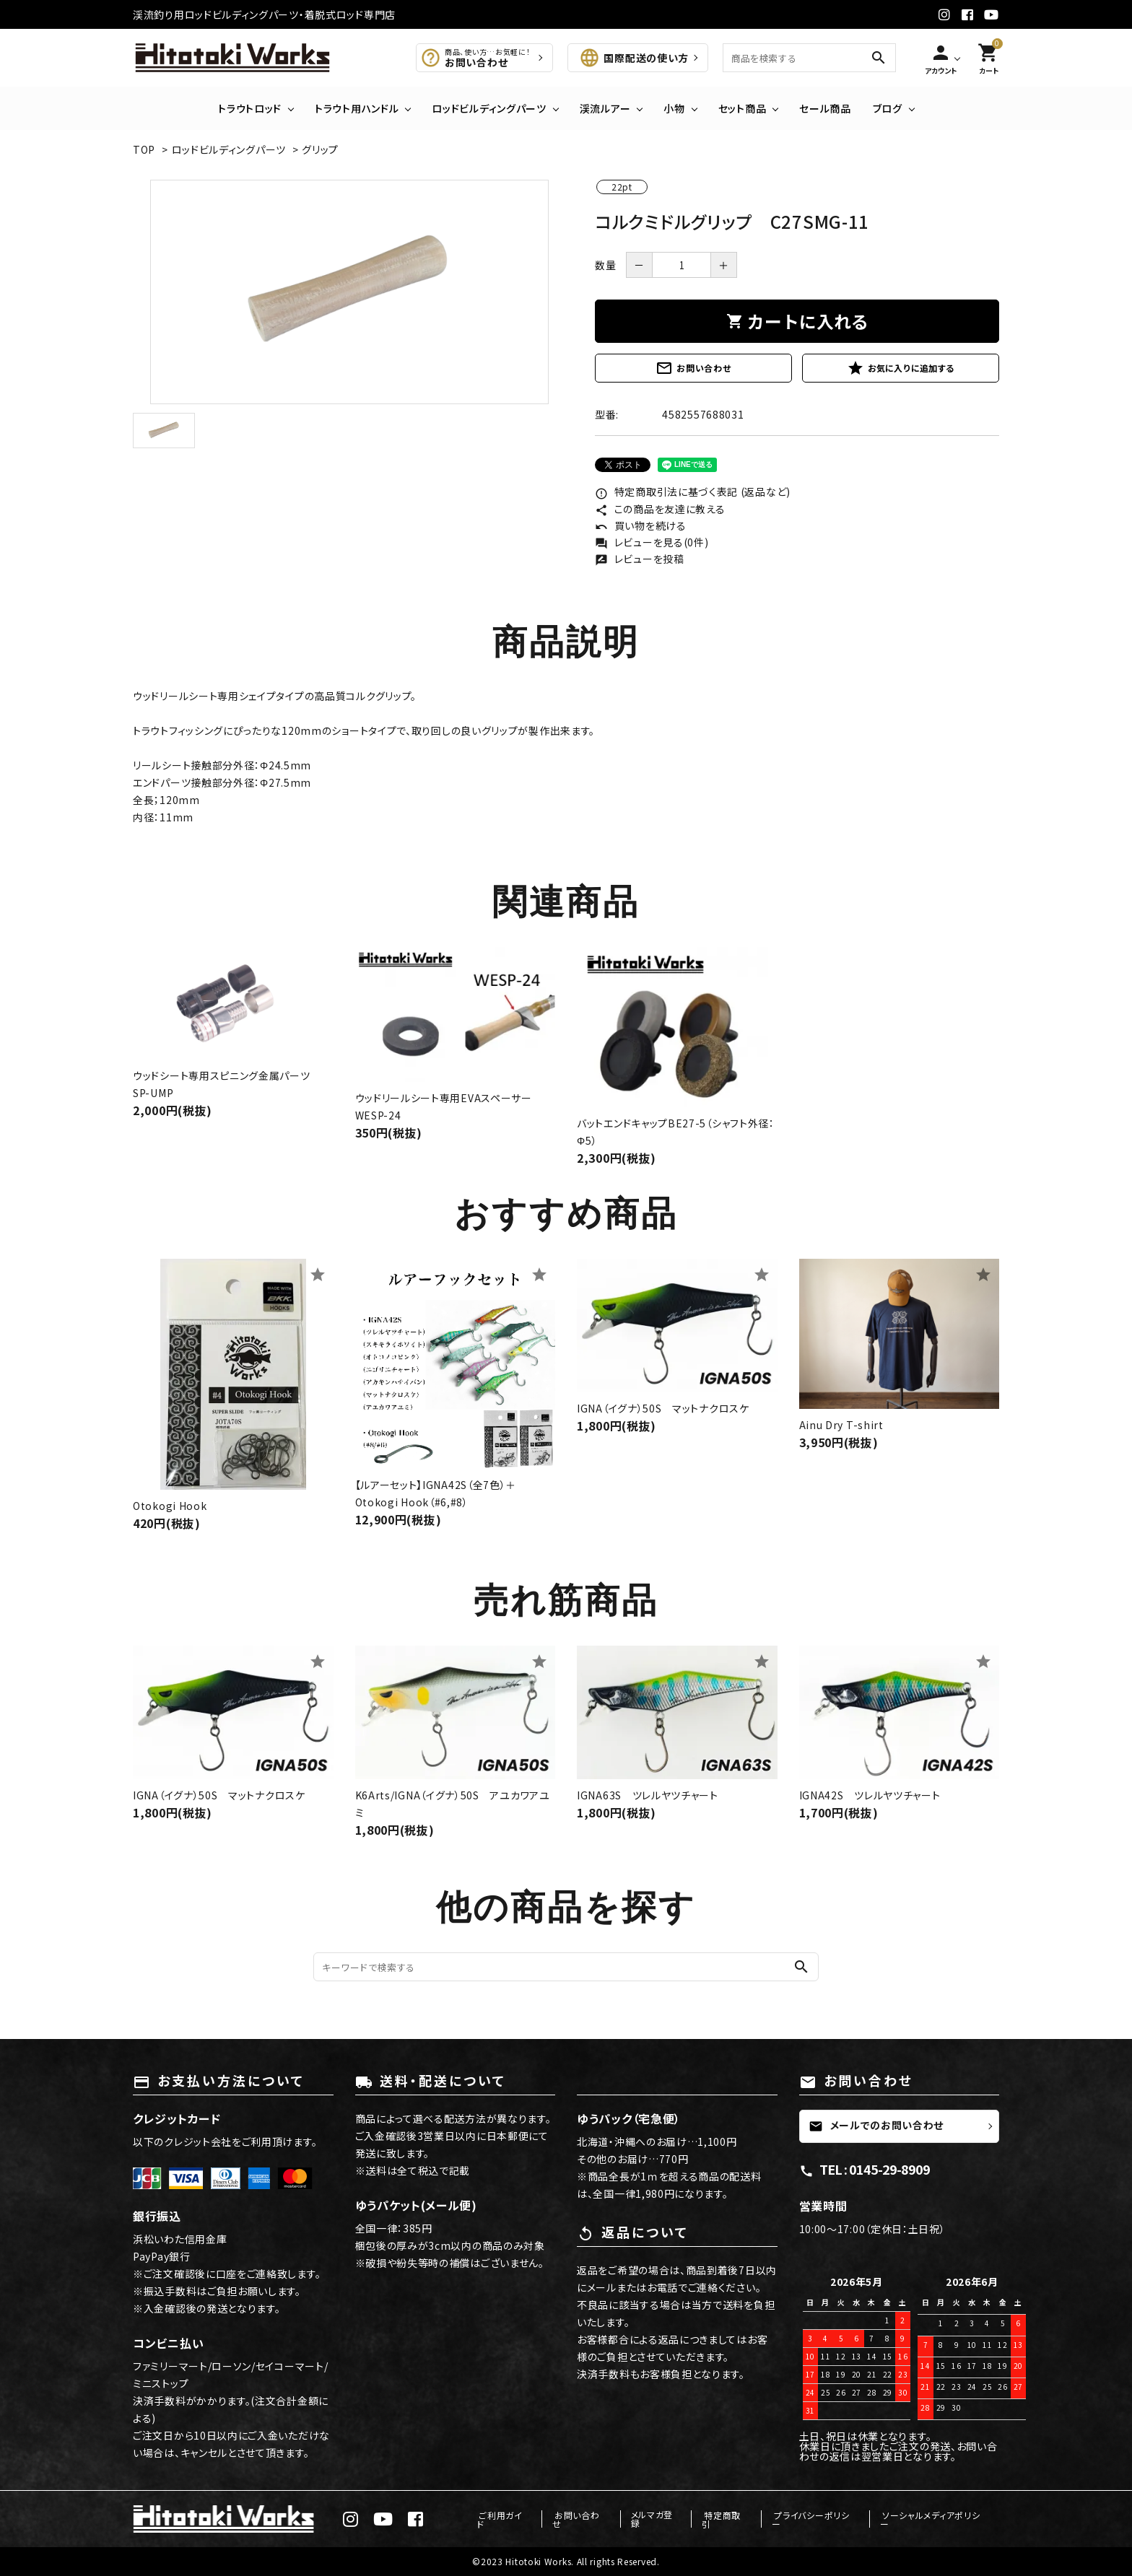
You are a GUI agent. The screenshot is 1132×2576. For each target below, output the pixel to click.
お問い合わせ (693, 368)
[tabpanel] (349, 292)
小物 (673, 108)
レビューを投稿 (639, 558)
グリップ (320, 149)
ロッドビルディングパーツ (489, 108)
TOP (144, 149)
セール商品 (825, 108)
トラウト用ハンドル (357, 108)
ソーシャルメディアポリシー (935, 2518)
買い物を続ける (641, 525)
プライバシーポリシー (819, 2518)
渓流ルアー (605, 108)
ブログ (887, 108)
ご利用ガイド (515, 2518)
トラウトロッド (250, 108)
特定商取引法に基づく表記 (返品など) (693, 491)
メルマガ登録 (663, 2518)
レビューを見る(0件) (651, 542)
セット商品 (742, 108)
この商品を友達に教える (660, 509)
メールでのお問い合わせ (876, 2126)
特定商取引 (733, 2518)
